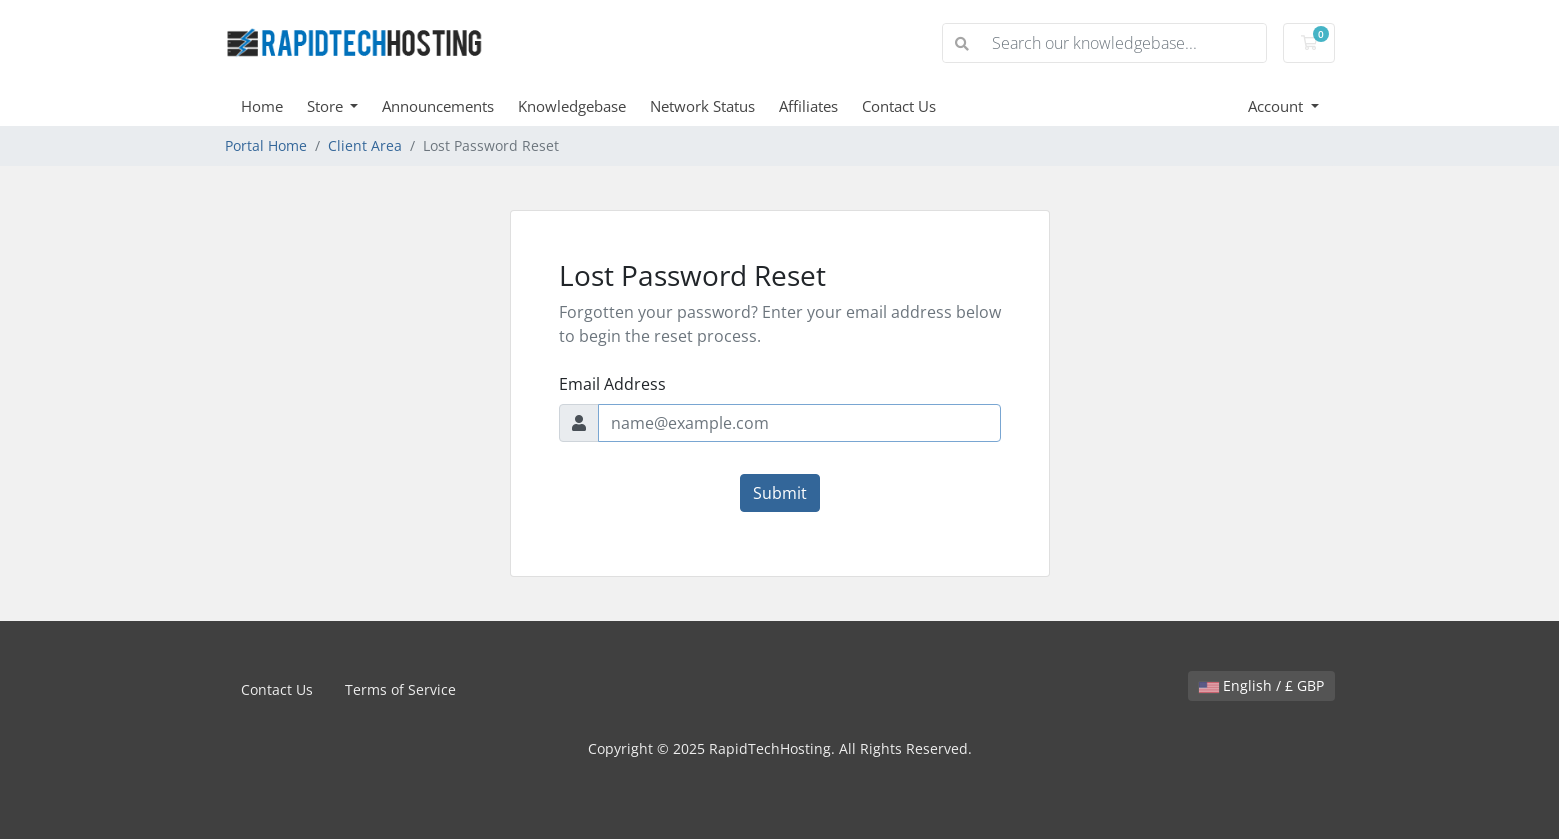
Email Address (612, 384)
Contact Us (899, 106)
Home (262, 106)
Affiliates (808, 106)
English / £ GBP (1261, 685)
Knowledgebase (572, 106)
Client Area (365, 145)
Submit (780, 493)
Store (327, 106)
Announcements (438, 106)
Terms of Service (400, 689)
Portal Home (266, 145)
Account (1277, 106)
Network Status (702, 106)
